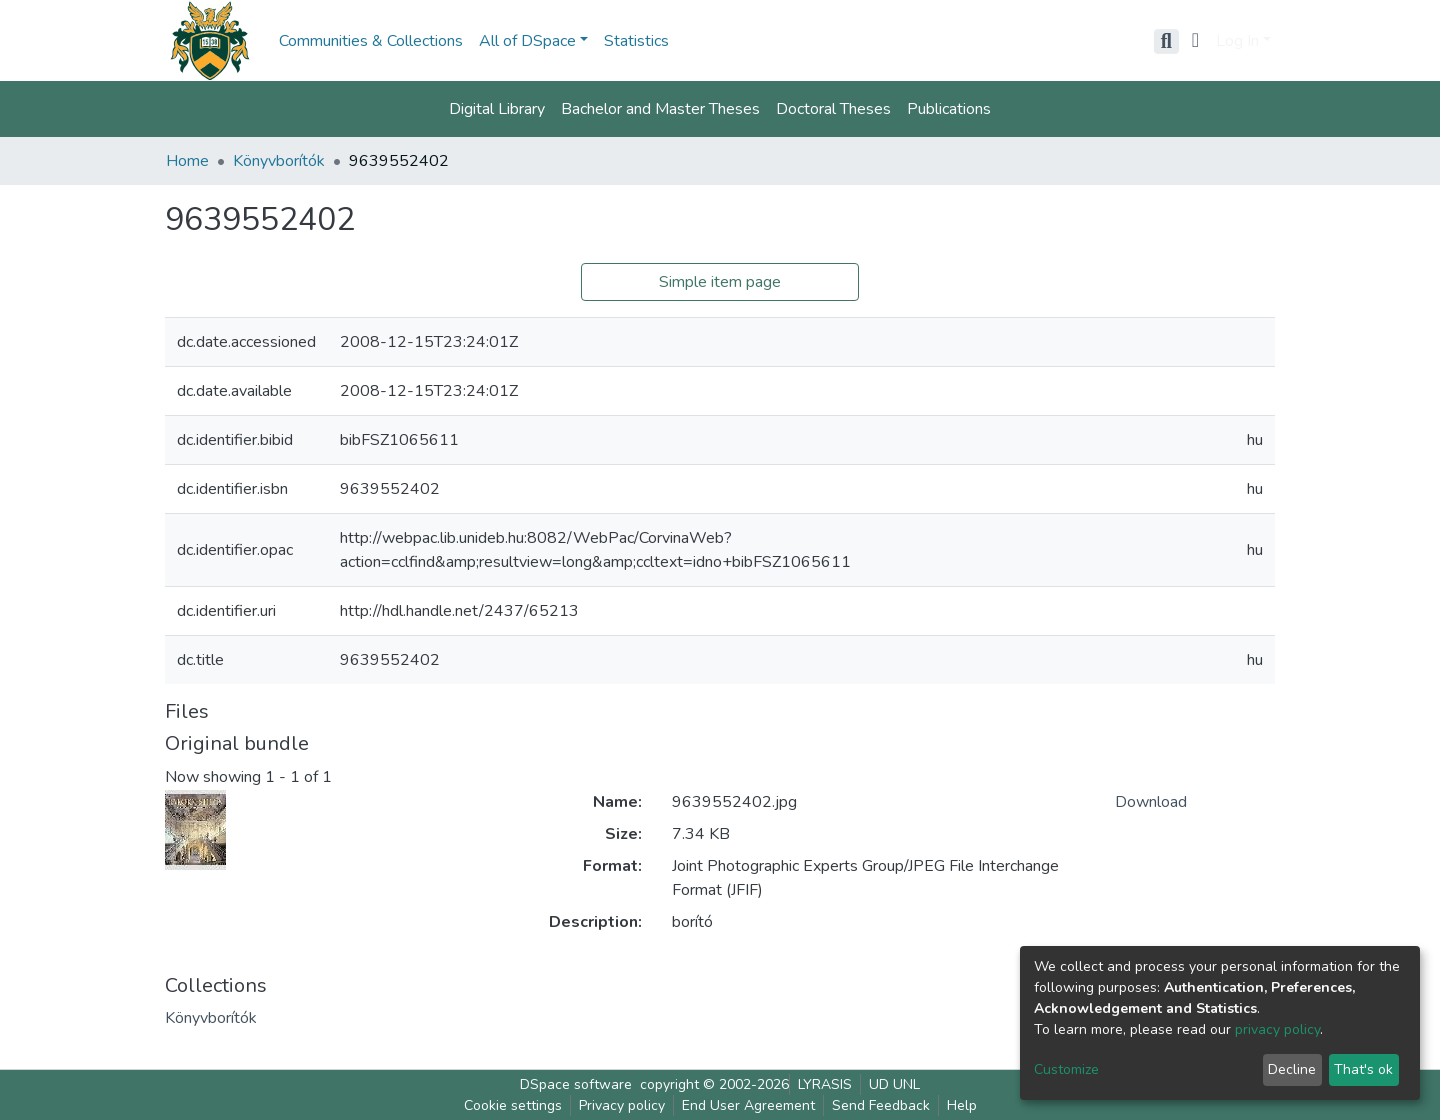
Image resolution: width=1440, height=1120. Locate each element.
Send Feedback (881, 1105)
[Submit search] (1166, 41)
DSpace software (576, 1084)
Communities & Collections (371, 41)
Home (187, 161)
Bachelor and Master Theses (660, 109)
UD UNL (894, 1084)
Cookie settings (513, 1105)
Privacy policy (622, 1105)
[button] (1195, 41)
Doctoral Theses (833, 109)
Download (1151, 802)
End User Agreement (748, 1105)
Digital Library (497, 109)
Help (962, 1105)
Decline (1292, 1069)
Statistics (636, 41)
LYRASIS (825, 1084)
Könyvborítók (279, 161)
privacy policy (1277, 1029)
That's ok (1363, 1069)
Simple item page (720, 282)
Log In (1237, 41)
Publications (949, 109)
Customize (1066, 1069)
